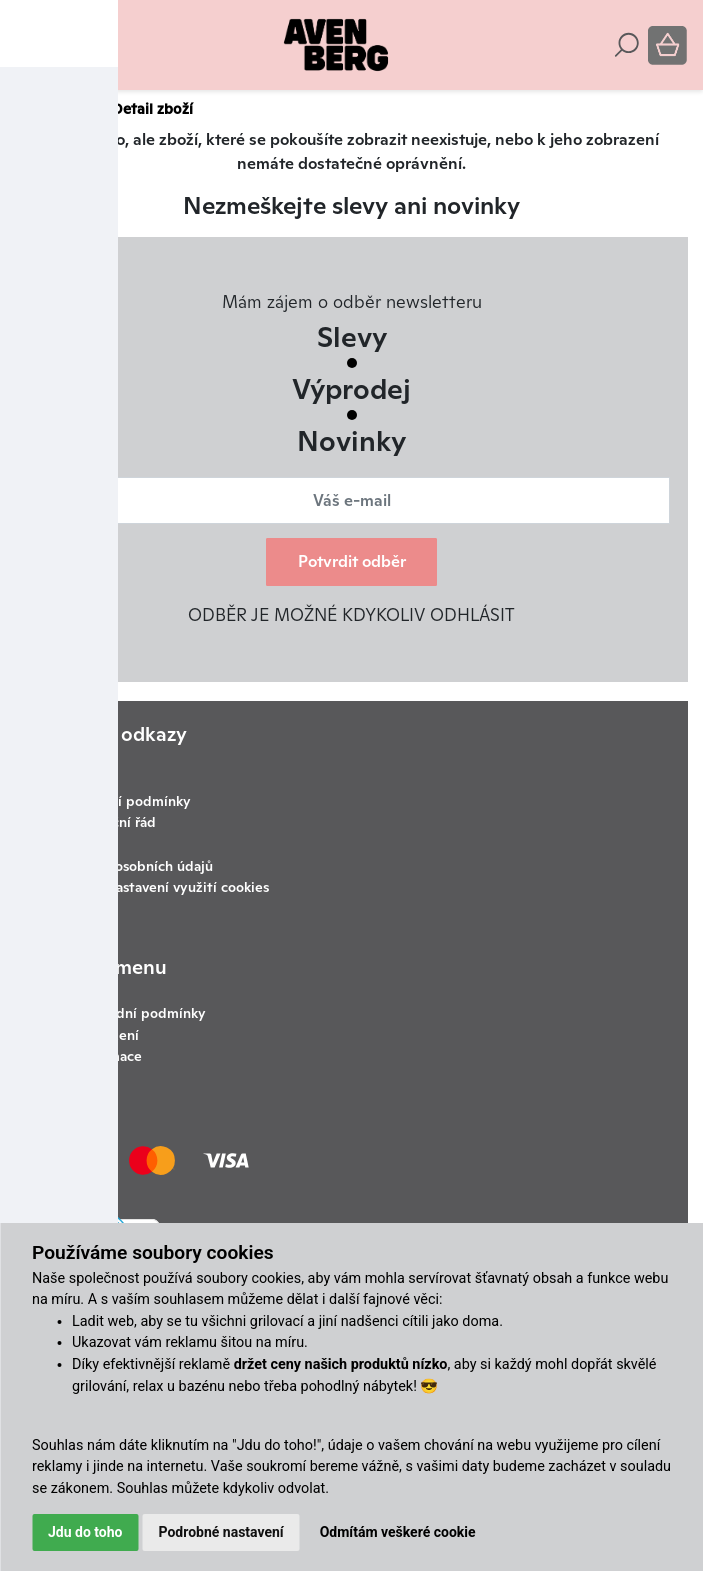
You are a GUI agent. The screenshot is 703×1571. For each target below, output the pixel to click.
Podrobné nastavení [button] (221, 1532)
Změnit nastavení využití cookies (163, 887)
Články (79, 757)
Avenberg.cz (57, 108)
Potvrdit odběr (352, 561)
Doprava (84, 779)
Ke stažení (106, 1035)
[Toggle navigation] (29, 45)
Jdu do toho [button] (85, 1532)
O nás (91, 991)
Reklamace (107, 1056)
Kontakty (87, 844)
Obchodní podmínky (124, 801)
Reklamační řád (107, 822)
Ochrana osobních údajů (135, 866)
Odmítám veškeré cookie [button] (398, 1532)
